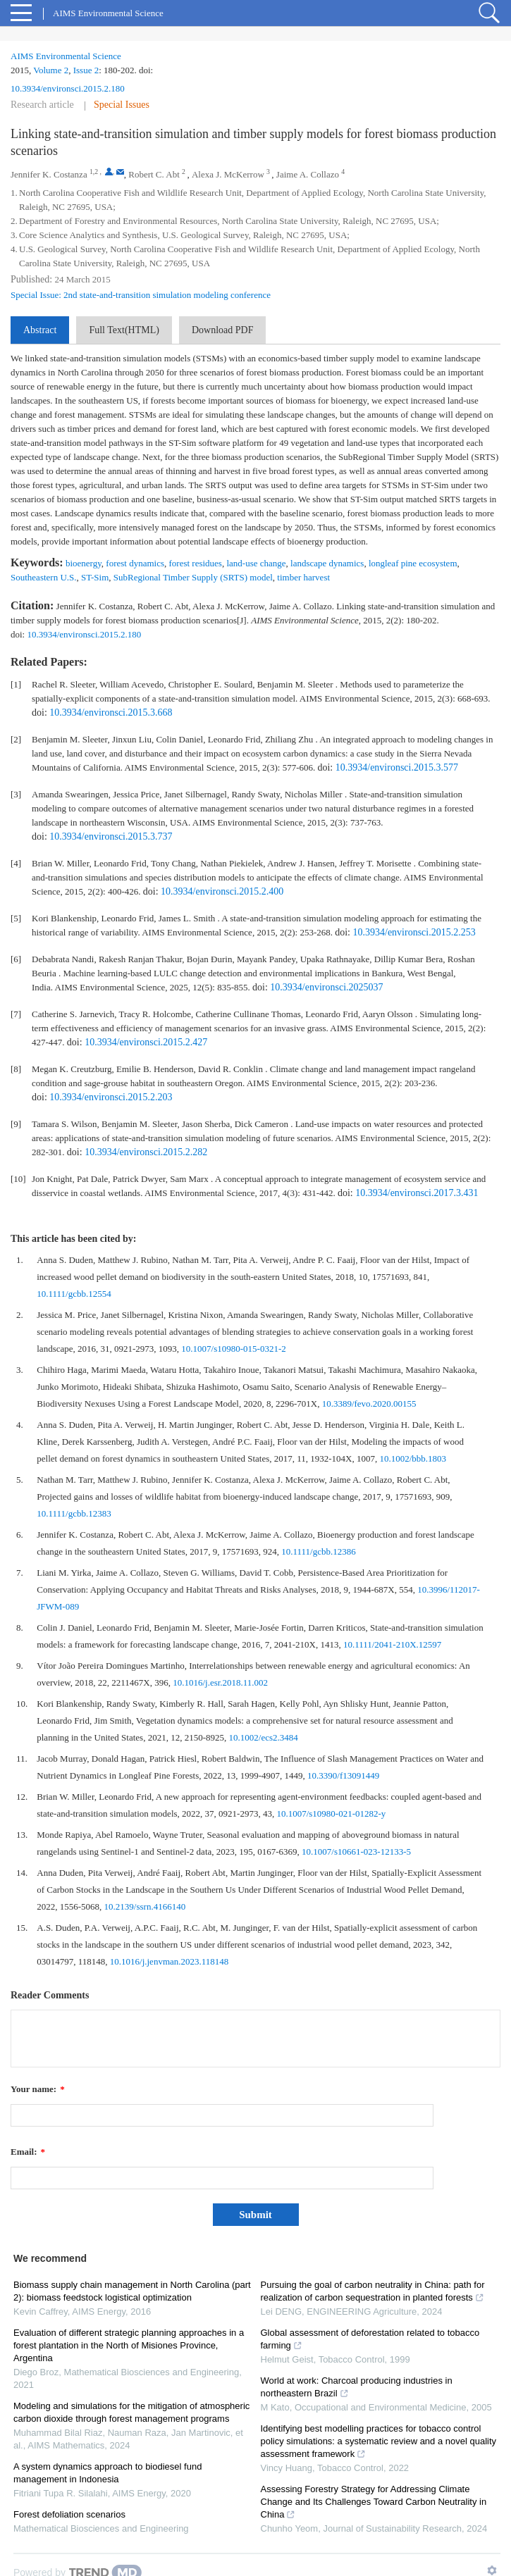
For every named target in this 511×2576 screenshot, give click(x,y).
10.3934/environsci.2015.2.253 (414, 932)
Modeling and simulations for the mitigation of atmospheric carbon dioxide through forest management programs (131, 2412)
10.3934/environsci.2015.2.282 (146, 1152)
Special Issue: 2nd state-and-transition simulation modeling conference (141, 295)
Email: (28, 2151)
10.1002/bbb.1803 (412, 1458)
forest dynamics (135, 563)
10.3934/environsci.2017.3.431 (416, 1193)
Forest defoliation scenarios (69, 2514)
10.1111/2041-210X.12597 (392, 1644)
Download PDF (223, 330)
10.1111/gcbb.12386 (318, 1551)
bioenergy (83, 563)
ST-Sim (95, 577)
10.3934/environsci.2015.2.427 (146, 1042)
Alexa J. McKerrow (228, 174)
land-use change (255, 563)
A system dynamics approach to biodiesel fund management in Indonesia (107, 2472)
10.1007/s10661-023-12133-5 (356, 1851)
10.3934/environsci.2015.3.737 (110, 836)
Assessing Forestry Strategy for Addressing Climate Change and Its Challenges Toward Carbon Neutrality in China (374, 2502)
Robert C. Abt (154, 174)
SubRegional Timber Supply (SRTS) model (193, 577)
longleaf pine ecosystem (413, 563)
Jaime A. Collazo (307, 174)
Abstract (39, 330)
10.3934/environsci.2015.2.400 (222, 891)
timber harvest (303, 577)
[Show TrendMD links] (492, 2570)
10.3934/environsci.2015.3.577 (396, 767)
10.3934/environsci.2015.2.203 (110, 1097)
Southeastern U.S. (44, 577)
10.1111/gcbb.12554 (74, 1293)
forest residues (194, 563)
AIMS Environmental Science (66, 56)
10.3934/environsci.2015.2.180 (68, 88)
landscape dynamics (327, 563)
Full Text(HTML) (124, 330)
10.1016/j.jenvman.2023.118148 (169, 1961)
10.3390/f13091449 (343, 1775)
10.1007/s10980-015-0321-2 (233, 1348)
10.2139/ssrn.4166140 (145, 1906)
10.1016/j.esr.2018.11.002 (220, 1682)
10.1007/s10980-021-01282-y (331, 1813)
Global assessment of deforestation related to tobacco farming (370, 2339)
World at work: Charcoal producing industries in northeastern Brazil (356, 2386)
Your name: (38, 2089)
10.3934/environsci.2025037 (326, 987)
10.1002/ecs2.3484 (263, 1737)
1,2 (94, 171)
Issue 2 (86, 70)
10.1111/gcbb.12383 (74, 1513)
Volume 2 (50, 70)
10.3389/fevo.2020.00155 (369, 1403)
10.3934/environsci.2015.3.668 (110, 712)
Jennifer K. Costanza (49, 174)
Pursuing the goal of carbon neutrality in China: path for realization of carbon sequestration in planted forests (373, 2291)
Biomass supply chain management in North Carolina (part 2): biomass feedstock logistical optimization (132, 2291)
